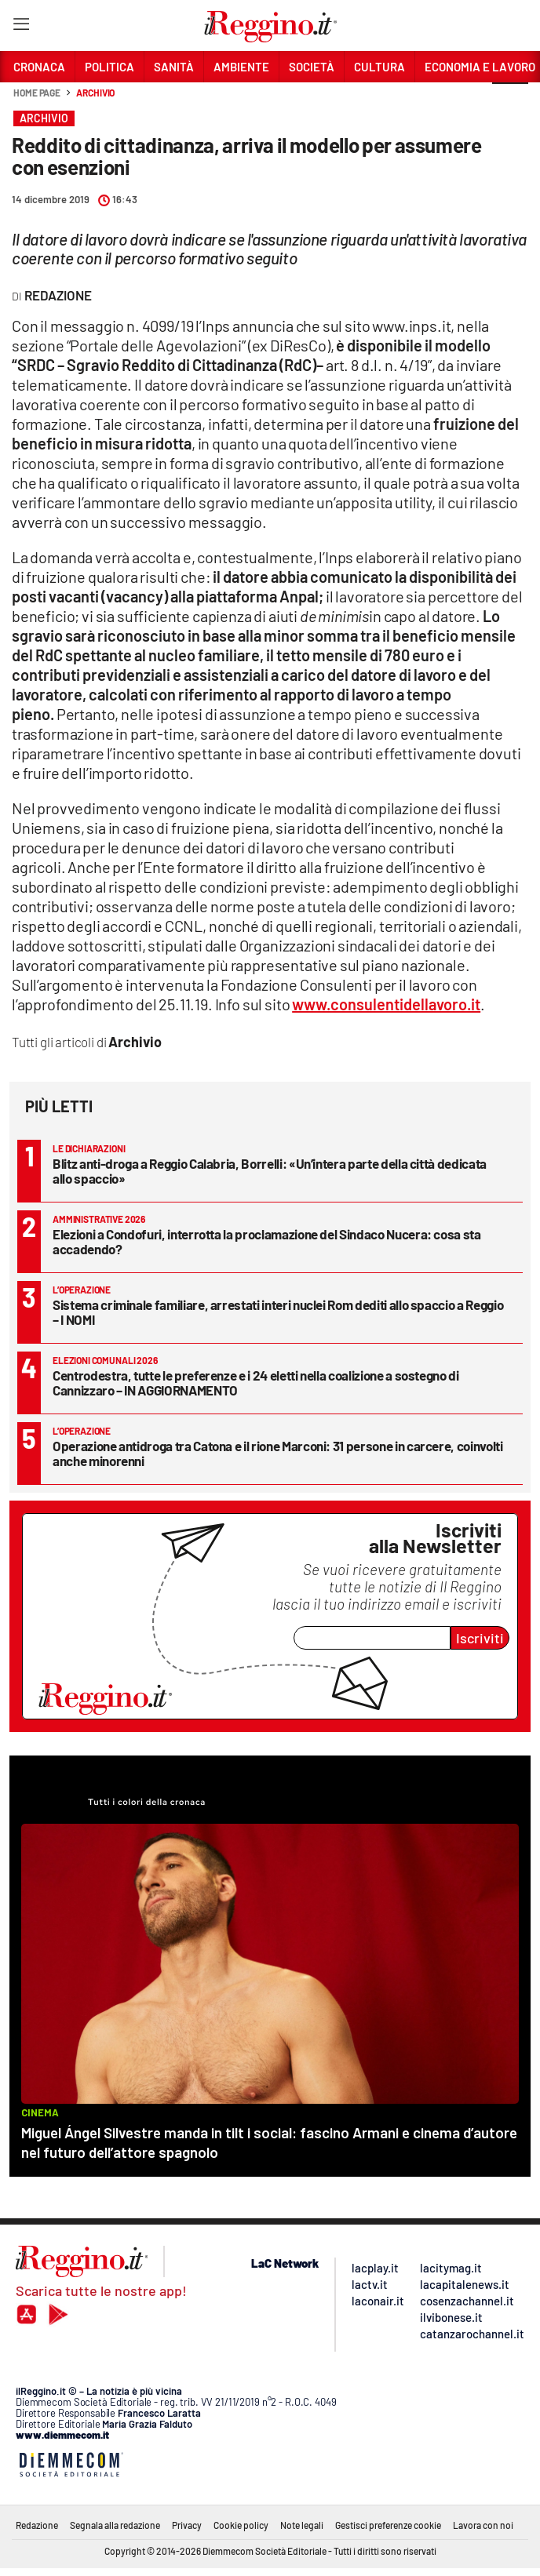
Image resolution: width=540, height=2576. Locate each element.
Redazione (37, 2525)
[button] (510, 101)
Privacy (187, 2525)
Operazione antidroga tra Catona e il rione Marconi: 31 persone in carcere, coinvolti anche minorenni (278, 1453)
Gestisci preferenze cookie (388, 2525)
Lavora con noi (483, 2525)
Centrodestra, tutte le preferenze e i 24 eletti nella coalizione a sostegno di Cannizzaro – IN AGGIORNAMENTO (256, 1382)
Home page (36, 92)
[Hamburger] (21, 27)
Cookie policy (240, 2525)
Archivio (95, 92)
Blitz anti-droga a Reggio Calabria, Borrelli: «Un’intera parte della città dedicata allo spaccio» (270, 1170)
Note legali (301, 2525)
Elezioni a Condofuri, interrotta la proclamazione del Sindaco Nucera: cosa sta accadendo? (267, 1241)
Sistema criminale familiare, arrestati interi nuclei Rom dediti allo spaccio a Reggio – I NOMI (278, 1312)
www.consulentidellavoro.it (386, 1004)
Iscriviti (480, 1637)
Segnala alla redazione (115, 2525)
